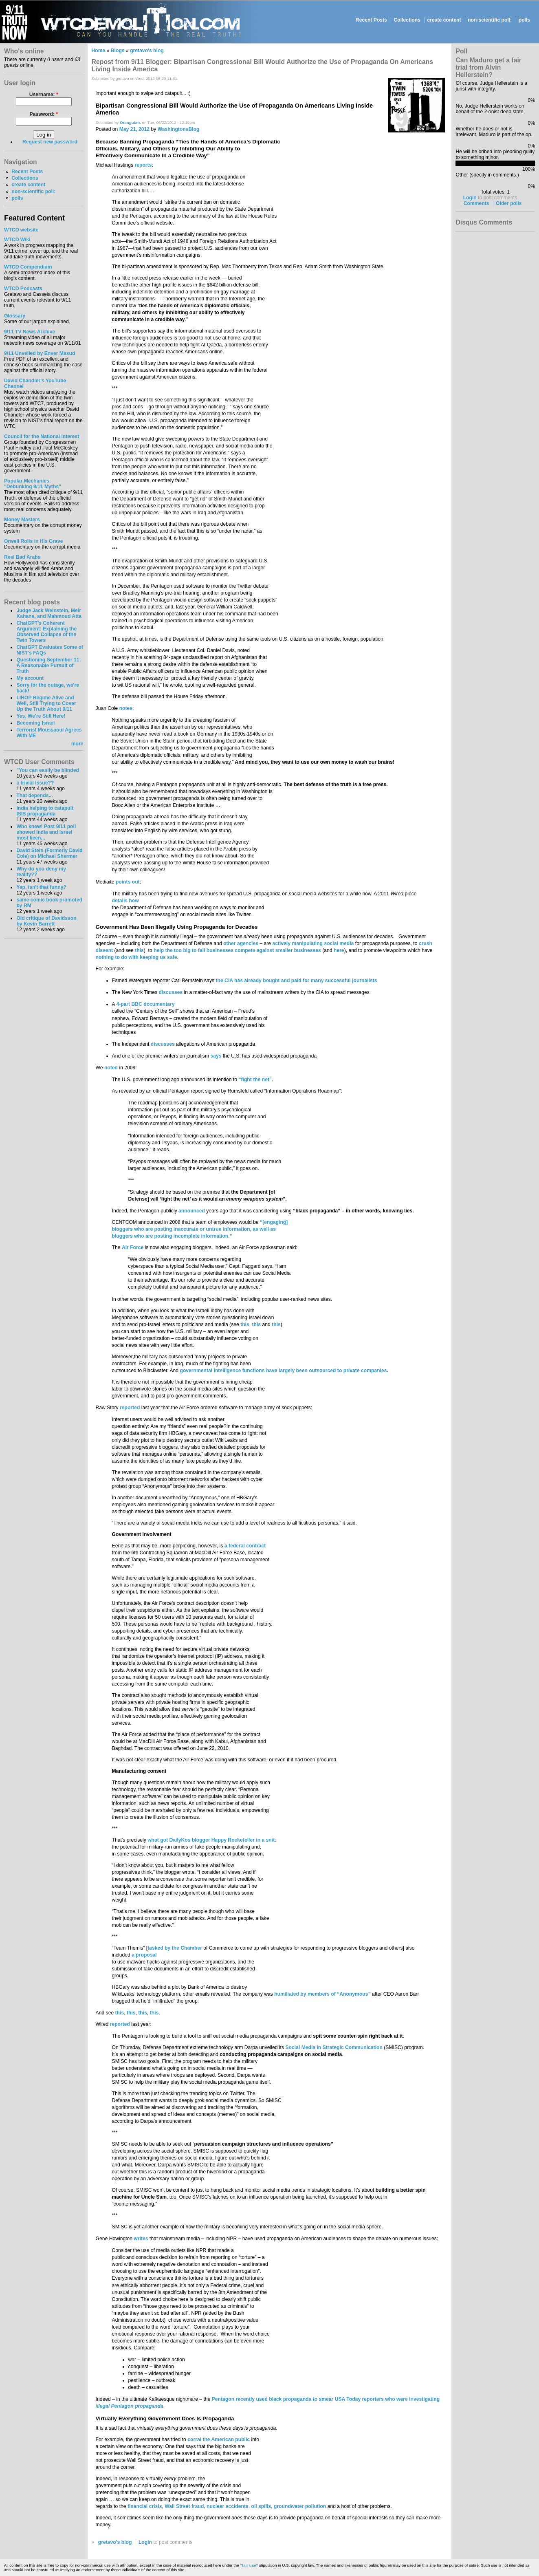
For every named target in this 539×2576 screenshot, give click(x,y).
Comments (476, 203)
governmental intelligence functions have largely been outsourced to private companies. (284, 1370)
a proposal (144, 1955)
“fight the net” (255, 1079)
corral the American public (219, 2439)
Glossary (14, 316)
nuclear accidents (228, 2506)
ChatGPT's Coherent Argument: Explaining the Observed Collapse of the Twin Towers (46, 631)
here (339, 950)
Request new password (49, 142)
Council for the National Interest (41, 436)
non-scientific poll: (490, 20)
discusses (170, 992)
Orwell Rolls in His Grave (33, 541)
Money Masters (22, 519)
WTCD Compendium (28, 267)
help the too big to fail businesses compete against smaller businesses (237, 950)
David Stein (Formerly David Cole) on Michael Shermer (49, 853)
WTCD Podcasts (23, 288)
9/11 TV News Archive (29, 332)
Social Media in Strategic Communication (333, 2047)
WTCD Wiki (17, 239)
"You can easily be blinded (47, 770)
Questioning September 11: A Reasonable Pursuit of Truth (48, 665)
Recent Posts (371, 20)
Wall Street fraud (184, 2506)
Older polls (509, 203)
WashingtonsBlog (179, 129)
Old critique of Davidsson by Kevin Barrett (46, 921)
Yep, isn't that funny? (41, 887)
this (139, 950)
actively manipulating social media (313, 943)
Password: (43, 114)
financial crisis (145, 2506)
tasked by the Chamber (174, 1948)
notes (125, 708)
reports (143, 165)
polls (524, 20)
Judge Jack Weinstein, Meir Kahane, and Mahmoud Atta (48, 613)
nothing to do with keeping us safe (136, 957)
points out (128, 882)
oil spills (261, 2506)
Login (145, 2542)
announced (191, 1211)
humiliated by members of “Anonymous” (322, 1994)
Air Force (132, 1247)
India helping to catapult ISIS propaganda (44, 811)
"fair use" (249, 2565)
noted (111, 1068)
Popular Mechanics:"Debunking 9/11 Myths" (32, 483)
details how (125, 900)
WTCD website (21, 230)
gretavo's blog (147, 50)
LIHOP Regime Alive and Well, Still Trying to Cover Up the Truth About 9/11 (46, 703)
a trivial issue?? (35, 783)
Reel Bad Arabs (22, 557)
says (215, 1056)
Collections (407, 20)
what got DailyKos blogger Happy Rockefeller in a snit (211, 1840)
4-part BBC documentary (145, 1004)
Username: (43, 94)
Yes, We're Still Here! (40, 716)
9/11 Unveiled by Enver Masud (39, 353)
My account (30, 678)
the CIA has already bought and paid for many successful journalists (296, 980)
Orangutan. (130, 122)
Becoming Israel (35, 723)
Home (99, 50)
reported (130, 1407)
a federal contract (245, 1546)
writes (141, 2238)
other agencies (240, 943)
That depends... (34, 795)
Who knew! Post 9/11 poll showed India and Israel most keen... (46, 832)
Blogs (118, 50)
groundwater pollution (300, 2506)
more (77, 744)
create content (444, 20)
